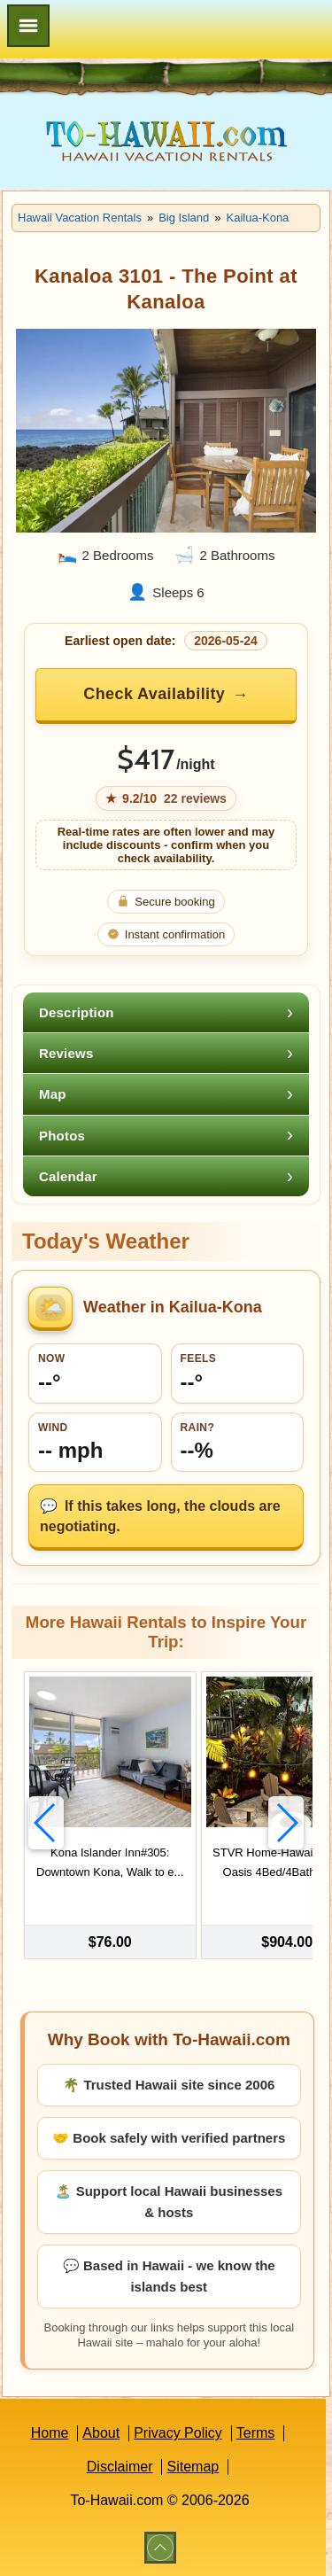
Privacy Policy (178, 2432)
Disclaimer (120, 2466)
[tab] (166, 1012)
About (101, 2432)
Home (50, 2432)
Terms (255, 2432)
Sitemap (192, 2466)
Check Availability (154, 694)
